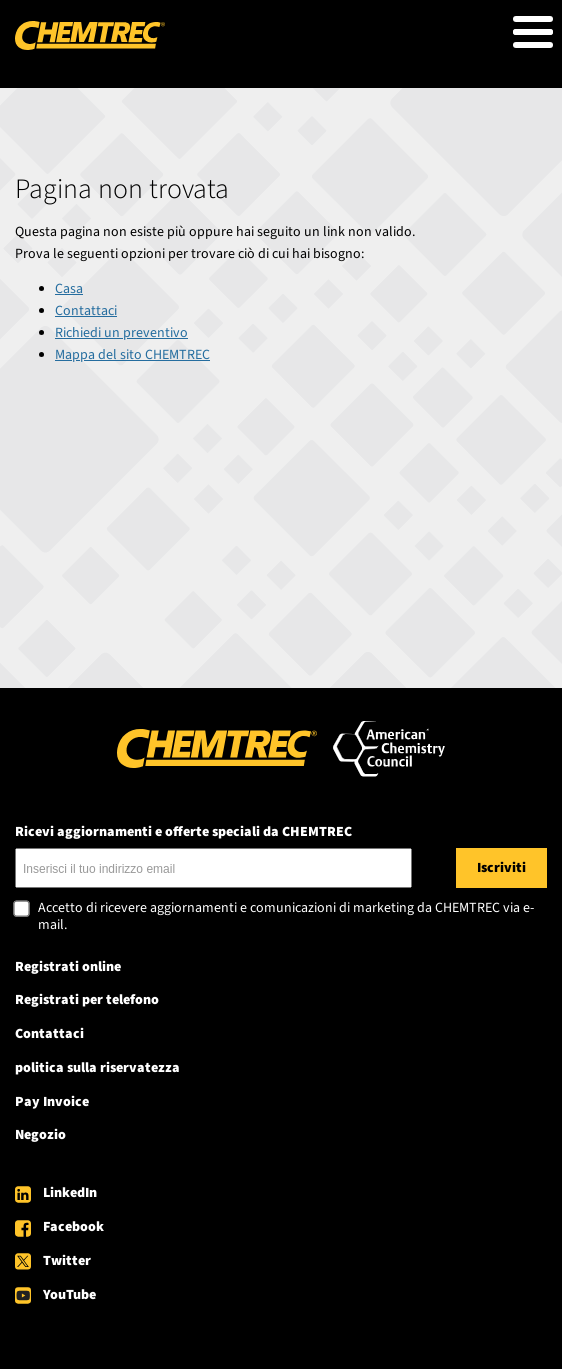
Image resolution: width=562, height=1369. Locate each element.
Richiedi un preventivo (121, 333)
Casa (69, 289)
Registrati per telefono (87, 1000)
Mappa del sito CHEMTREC (132, 355)
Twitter (67, 1261)
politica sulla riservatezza (97, 1068)
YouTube (69, 1295)
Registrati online (68, 967)
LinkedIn (70, 1193)
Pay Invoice (52, 1102)
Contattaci (86, 311)
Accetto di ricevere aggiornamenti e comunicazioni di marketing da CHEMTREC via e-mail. (286, 917)
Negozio (40, 1135)
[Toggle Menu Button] (533, 32)
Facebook (73, 1227)
